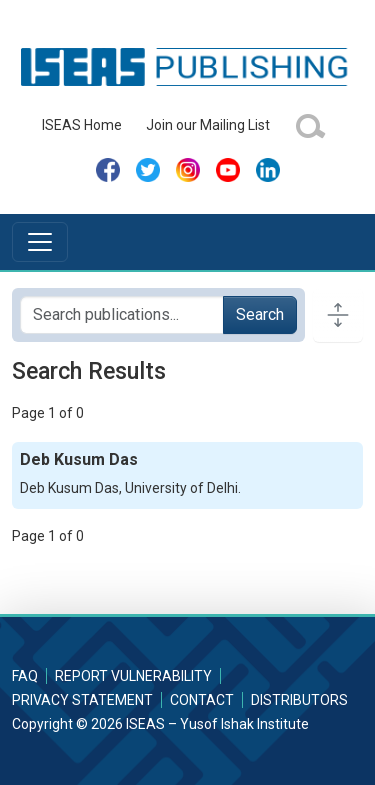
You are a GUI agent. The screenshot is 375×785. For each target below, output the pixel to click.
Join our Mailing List (208, 125)
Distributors (299, 700)
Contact (202, 700)
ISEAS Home (82, 125)
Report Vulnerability (133, 676)
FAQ (25, 676)
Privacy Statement (82, 700)
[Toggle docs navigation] (338, 315)
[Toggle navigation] (40, 242)
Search (260, 314)
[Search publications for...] (122, 315)
